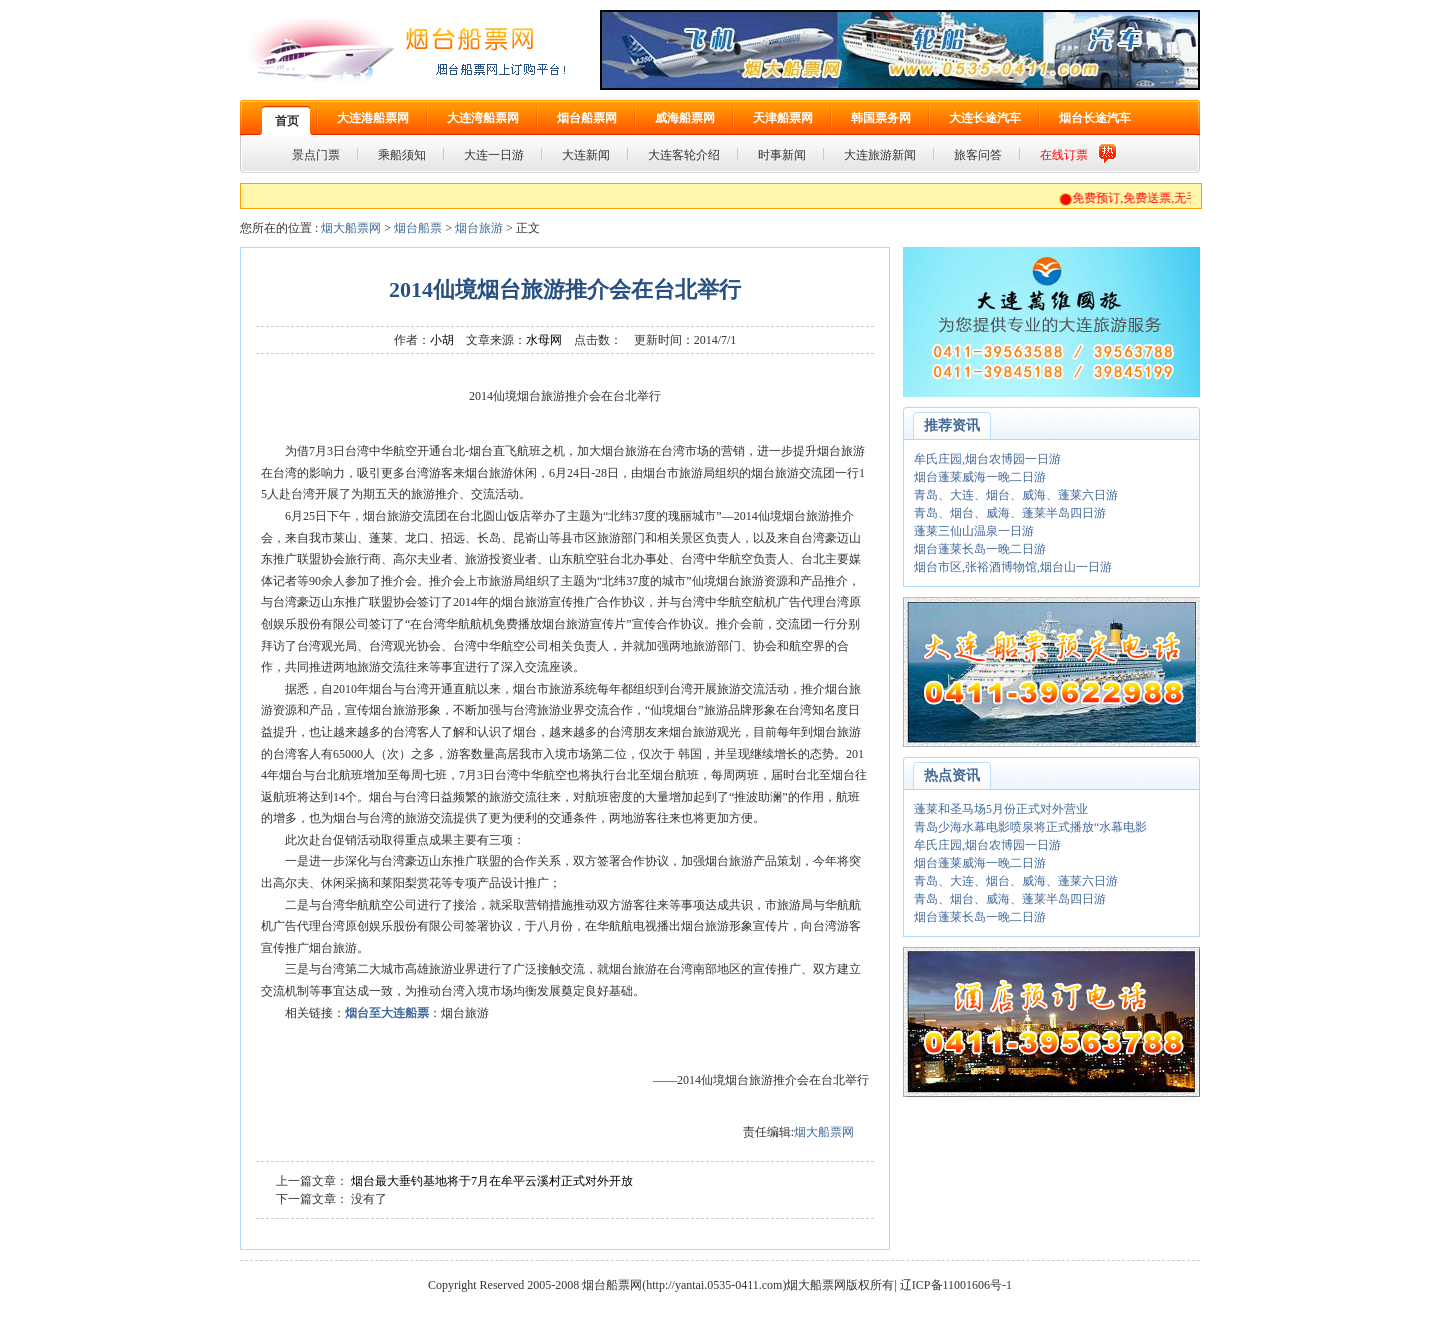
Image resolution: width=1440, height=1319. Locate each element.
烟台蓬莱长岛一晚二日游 (980, 549)
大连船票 (405, 1013)
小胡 (442, 340)
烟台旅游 (479, 228)
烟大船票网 (351, 228)
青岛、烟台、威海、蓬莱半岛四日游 (1010, 513)
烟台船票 (418, 228)
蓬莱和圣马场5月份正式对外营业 (1001, 809)
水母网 (544, 340)
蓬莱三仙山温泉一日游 (974, 531)
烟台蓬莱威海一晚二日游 (980, 477)
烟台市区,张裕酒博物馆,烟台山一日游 (1013, 567)
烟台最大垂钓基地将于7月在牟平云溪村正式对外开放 (492, 1181)
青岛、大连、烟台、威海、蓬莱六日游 (1016, 495)
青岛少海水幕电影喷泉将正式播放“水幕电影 (1030, 827)
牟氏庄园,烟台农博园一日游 (987, 459)
